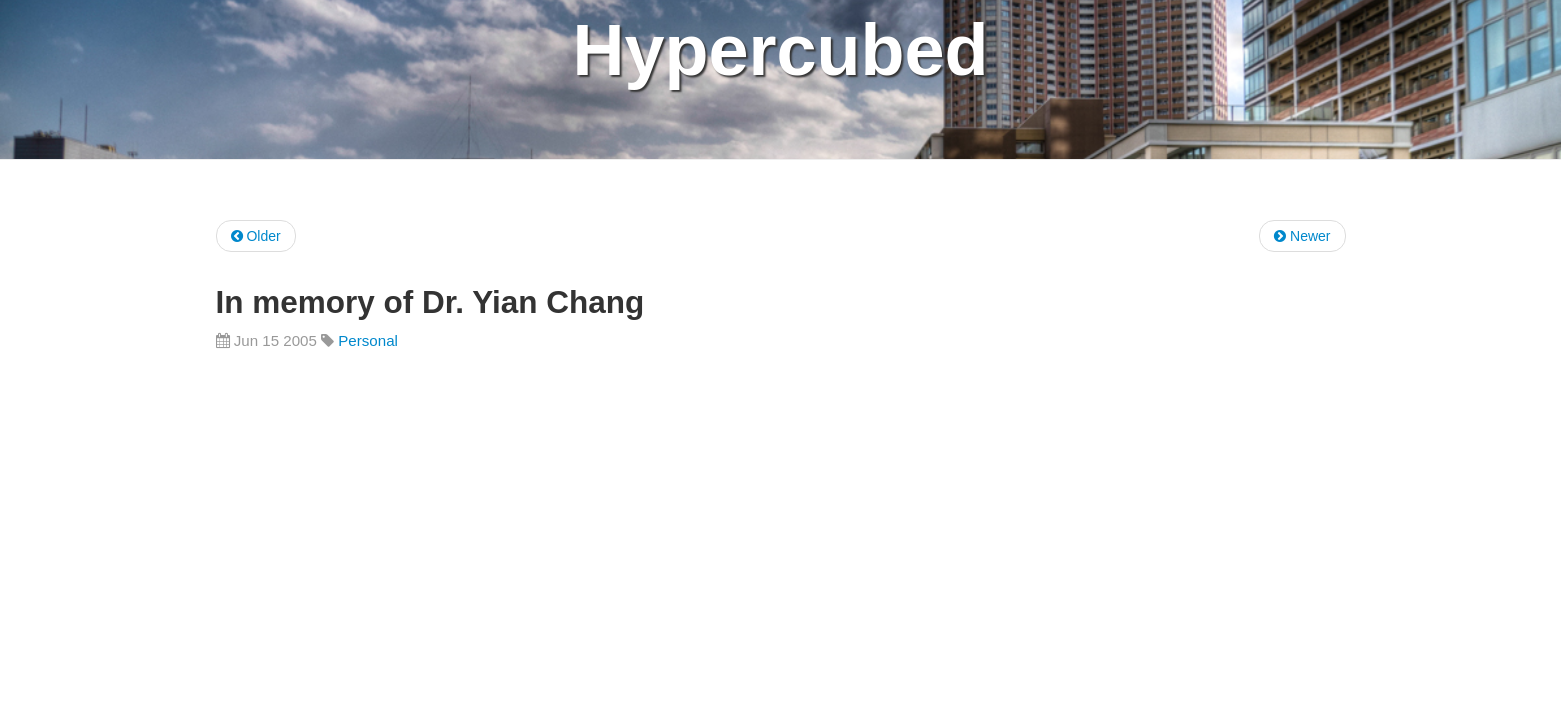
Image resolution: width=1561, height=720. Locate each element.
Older (256, 236)
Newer (1302, 236)
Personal (368, 340)
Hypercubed (780, 50)
